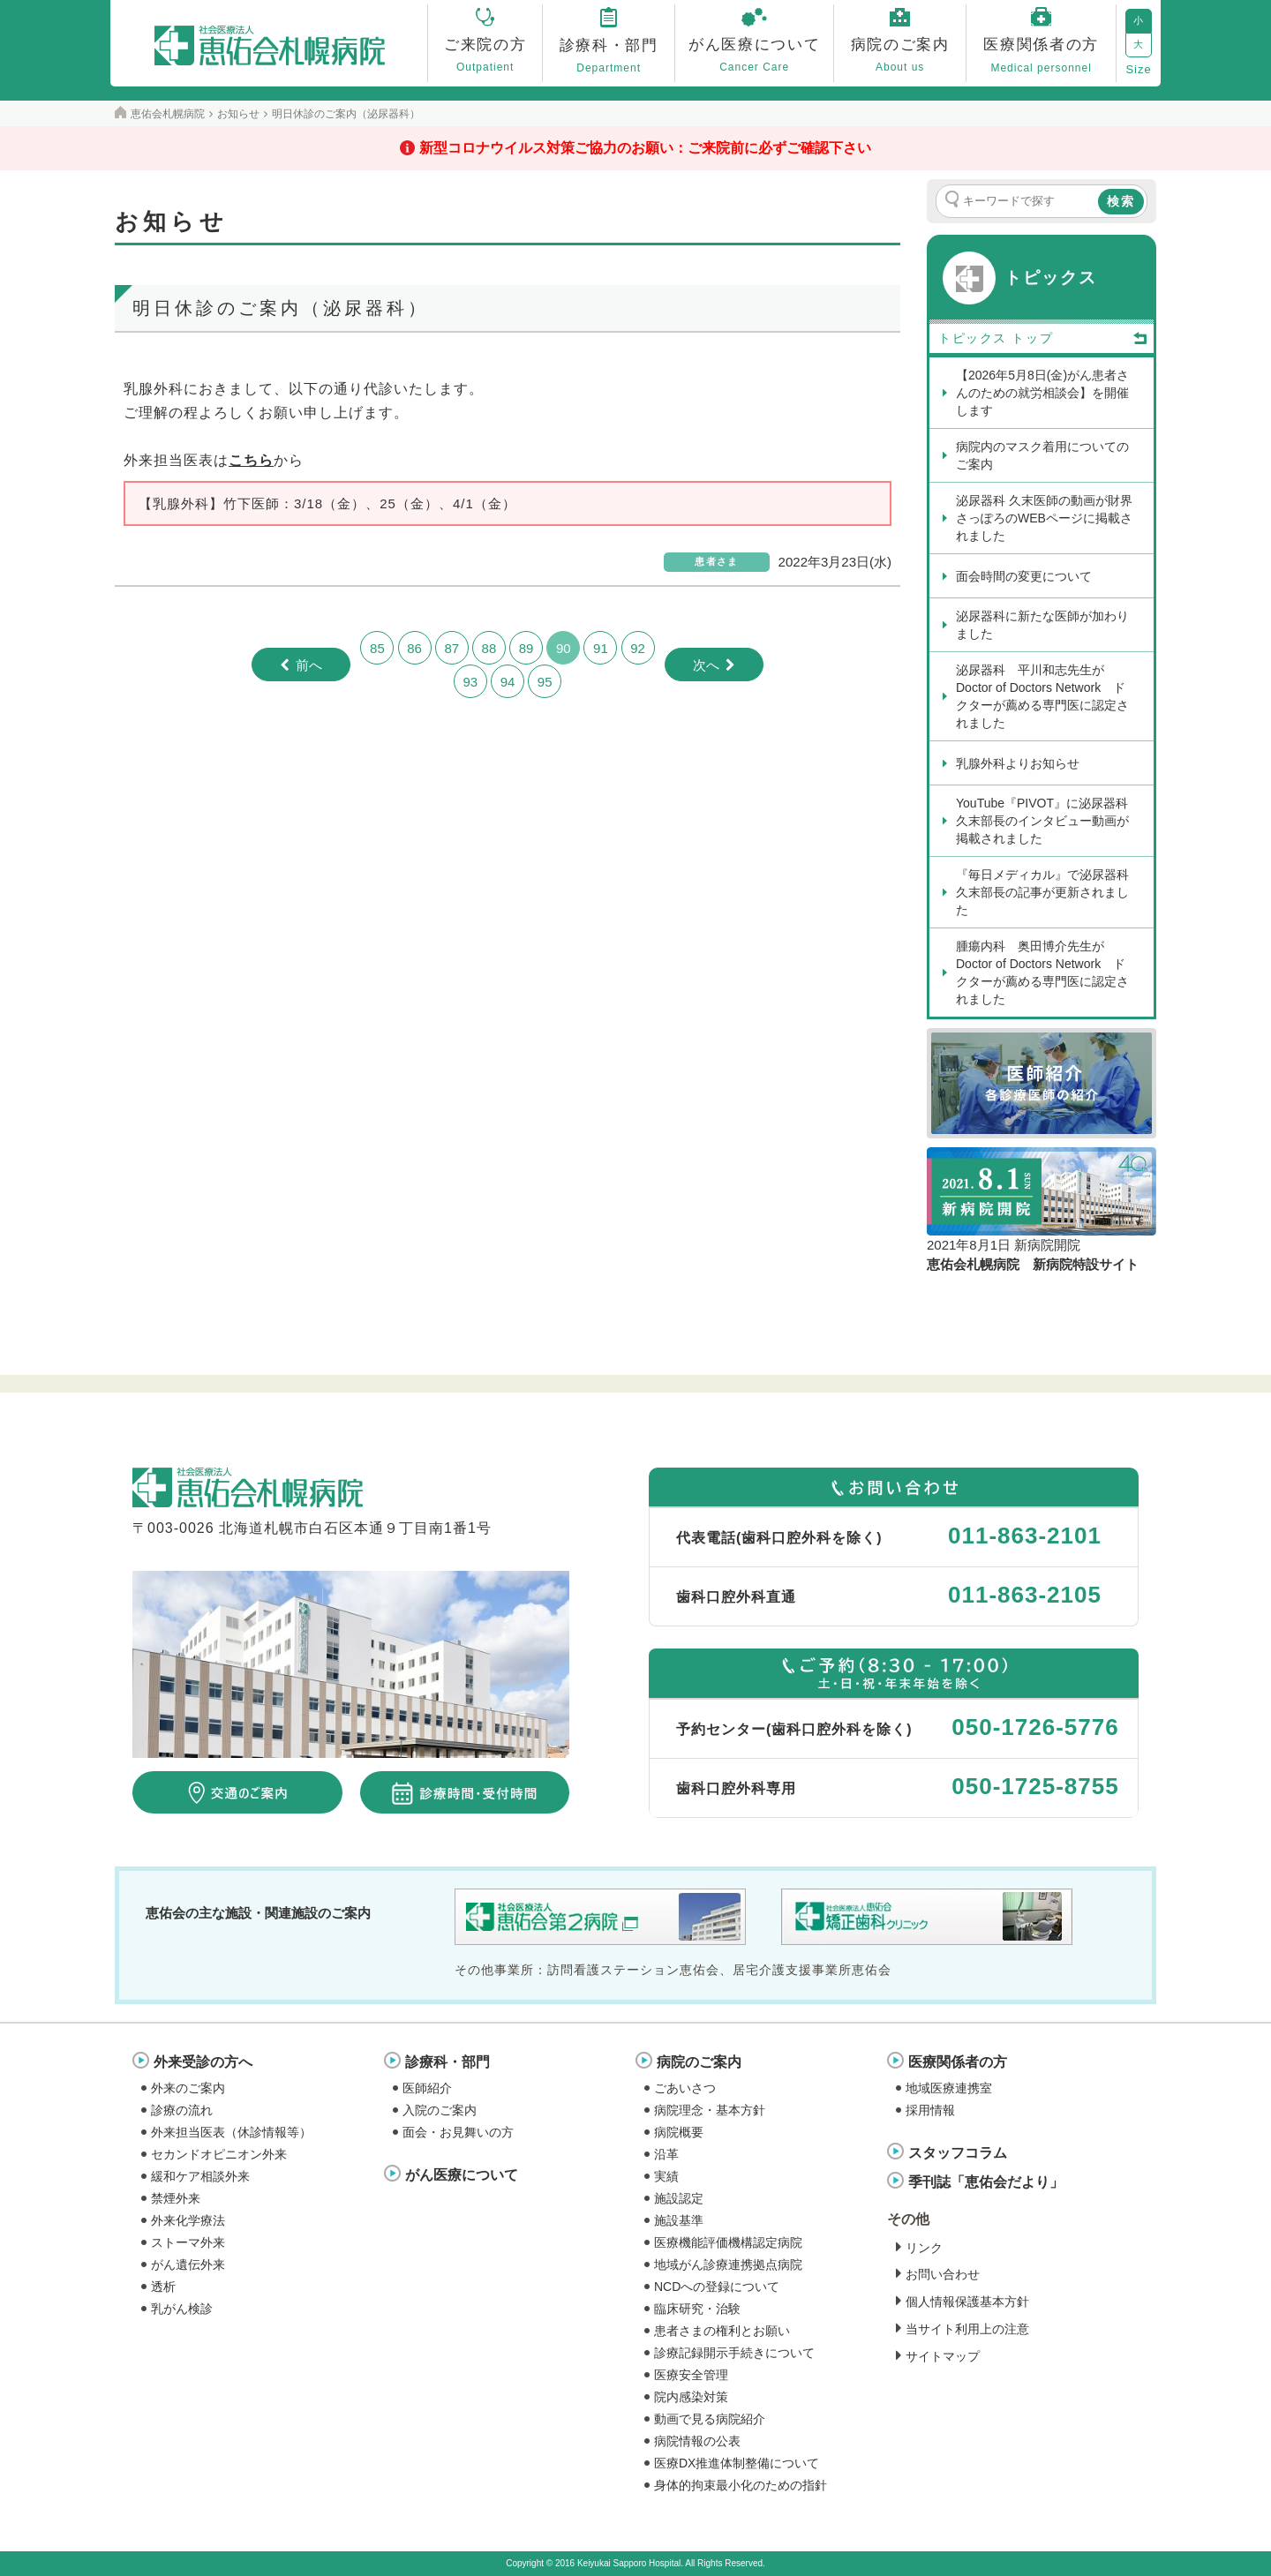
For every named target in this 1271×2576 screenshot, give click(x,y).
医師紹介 (427, 2088)
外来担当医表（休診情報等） (231, 2132)
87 (451, 648)
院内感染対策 (691, 2397)
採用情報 (930, 2110)
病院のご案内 (699, 2061)
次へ (706, 664)
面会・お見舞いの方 (458, 2132)
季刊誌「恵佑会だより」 (986, 2181)
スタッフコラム (957, 2152)
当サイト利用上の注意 (967, 2329)
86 (414, 648)
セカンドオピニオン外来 (219, 2154)
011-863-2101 (1025, 1535)
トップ (1080, 339)
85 (377, 648)
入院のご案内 (439, 2110)
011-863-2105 (1025, 1594)
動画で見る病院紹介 (709, 2419)
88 (489, 648)
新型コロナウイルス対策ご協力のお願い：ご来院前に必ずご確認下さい (645, 147)
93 (470, 681)
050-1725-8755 (1034, 1786)
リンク (924, 2248)
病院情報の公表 (697, 2441)
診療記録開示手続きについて (734, 2353)
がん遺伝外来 (188, 2264)
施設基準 (678, 2220)
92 (637, 648)
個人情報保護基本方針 (967, 2301)
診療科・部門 (447, 2061)
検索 (1121, 201)
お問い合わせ (943, 2274)
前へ (309, 664)
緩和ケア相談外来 (200, 2176)
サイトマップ (943, 2356)
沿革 (666, 2154)
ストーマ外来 (188, 2242)
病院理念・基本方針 (709, 2110)
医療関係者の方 (957, 2061)
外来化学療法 (188, 2220)
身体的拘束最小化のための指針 (740, 2485)
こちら (251, 460)
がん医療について (461, 2174)
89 (526, 648)
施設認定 (678, 2198)
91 (600, 648)
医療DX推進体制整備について (736, 2463)
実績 (666, 2176)
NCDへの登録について (716, 2286)
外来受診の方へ (203, 2061)
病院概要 (678, 2132)
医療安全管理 (691, 2375)
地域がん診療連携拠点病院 (728, 2264)
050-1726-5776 (1034, 1727)
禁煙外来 (175, 2198)
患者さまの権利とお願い (722, 2331)
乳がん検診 (182, 2309)
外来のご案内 (188, 2088)
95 (545, 681)
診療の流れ (182, 2110)
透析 (163, 2286)
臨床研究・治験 (697, 2309)
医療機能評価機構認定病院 (728, 2242)
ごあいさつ (685, 2088)
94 (507, 681)
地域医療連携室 (949, 2088)
